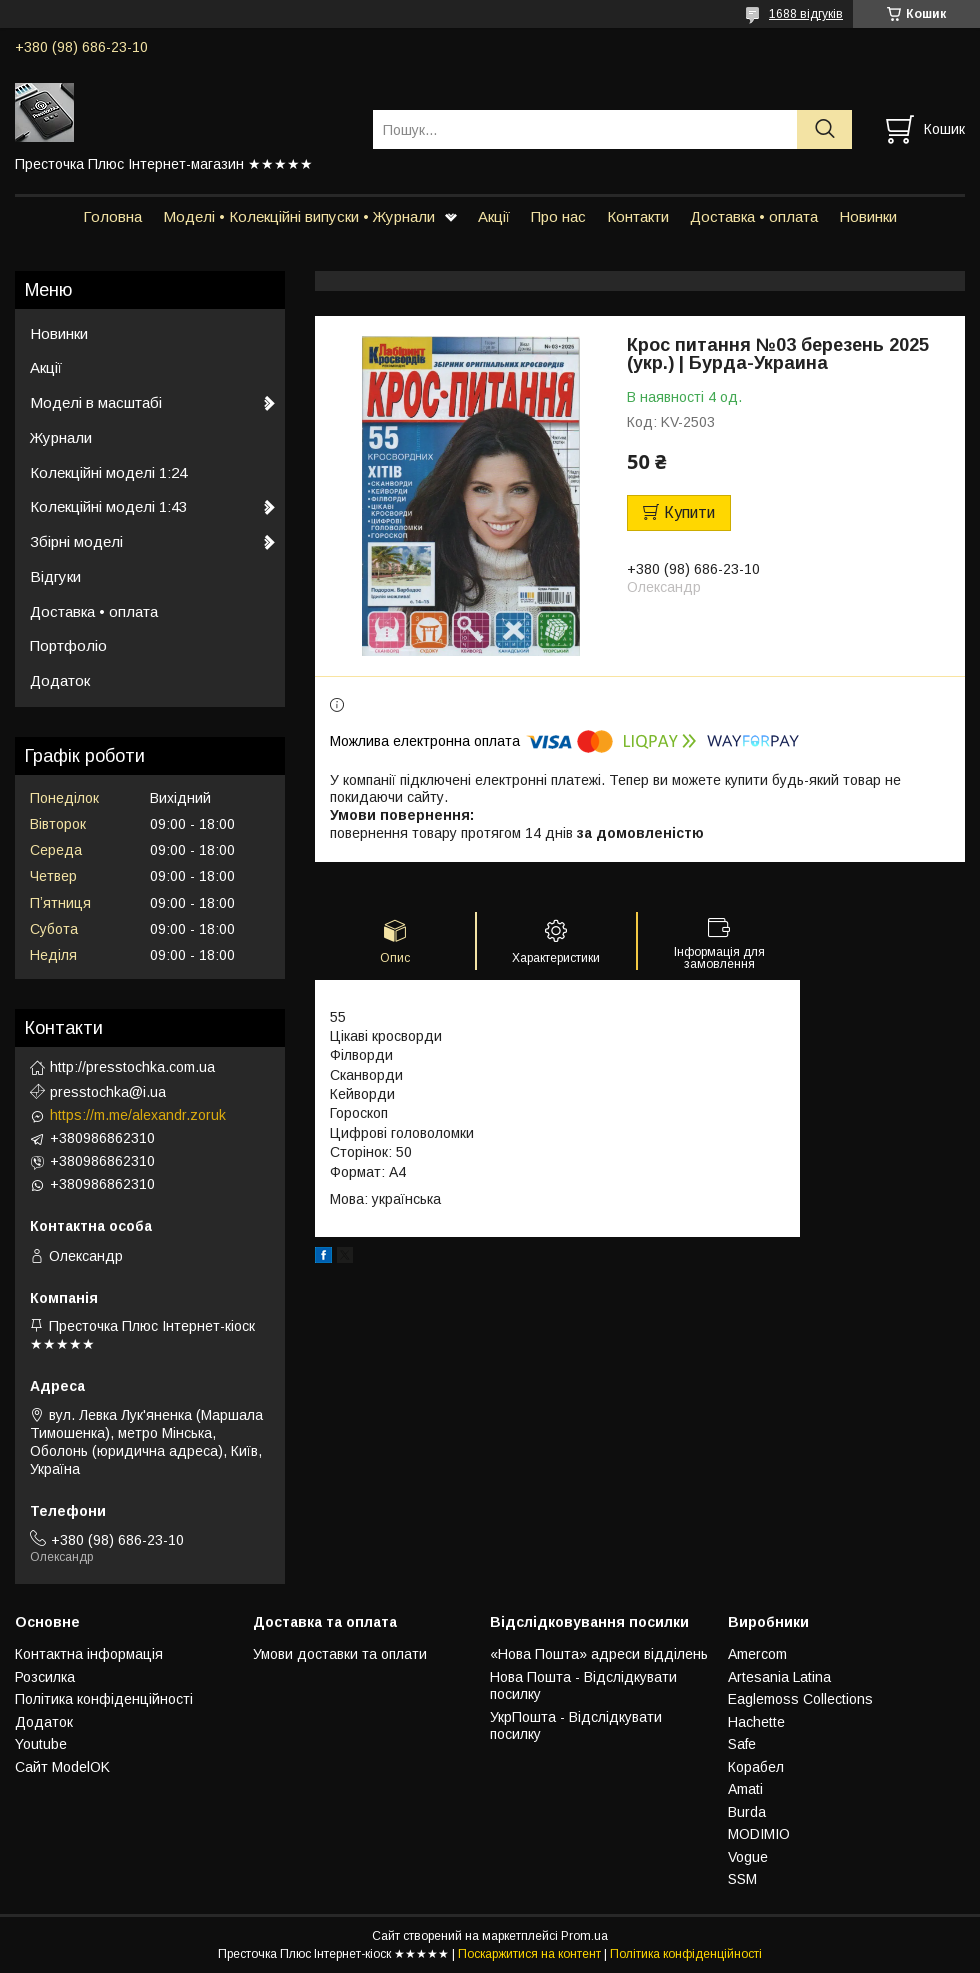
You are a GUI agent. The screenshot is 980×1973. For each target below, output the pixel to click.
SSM (742, 1879)
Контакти (638, 216)
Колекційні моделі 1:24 (108, 472)
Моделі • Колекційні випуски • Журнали (299, 216)
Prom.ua (584, 1936)
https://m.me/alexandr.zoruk (138, 1115)
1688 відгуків (806, 14)
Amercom (757, 1654)
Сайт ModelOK (62, 1767)
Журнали (61, 437)
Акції (494, 216)
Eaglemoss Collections (800, 1699)
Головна (112, 216)
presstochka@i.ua (108, 1092)
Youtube (41, 1744)
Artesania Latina (779, 1677)
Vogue (748, 1857)
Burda (747, 1812)
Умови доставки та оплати (340, 1654)
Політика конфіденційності (104, 1699)
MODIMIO (759, 1834)
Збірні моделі (76, 541)
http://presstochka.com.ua (132, 1067)
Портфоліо (68, 645)
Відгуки (55, 576)
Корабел (756, 1767)
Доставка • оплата (754, 216)
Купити (689, 512)
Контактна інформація (89, 1654)
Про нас (558, 216)
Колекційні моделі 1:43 (108, 506)
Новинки (868, 216)
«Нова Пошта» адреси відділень (599, 1654)
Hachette (756, 1722)
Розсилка (45, 1677)
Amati (745, 1789)
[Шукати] (824, 129)
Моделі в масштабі (96, 402)
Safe (742, 1744)
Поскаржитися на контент (529, 1954)
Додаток (60, 680)
